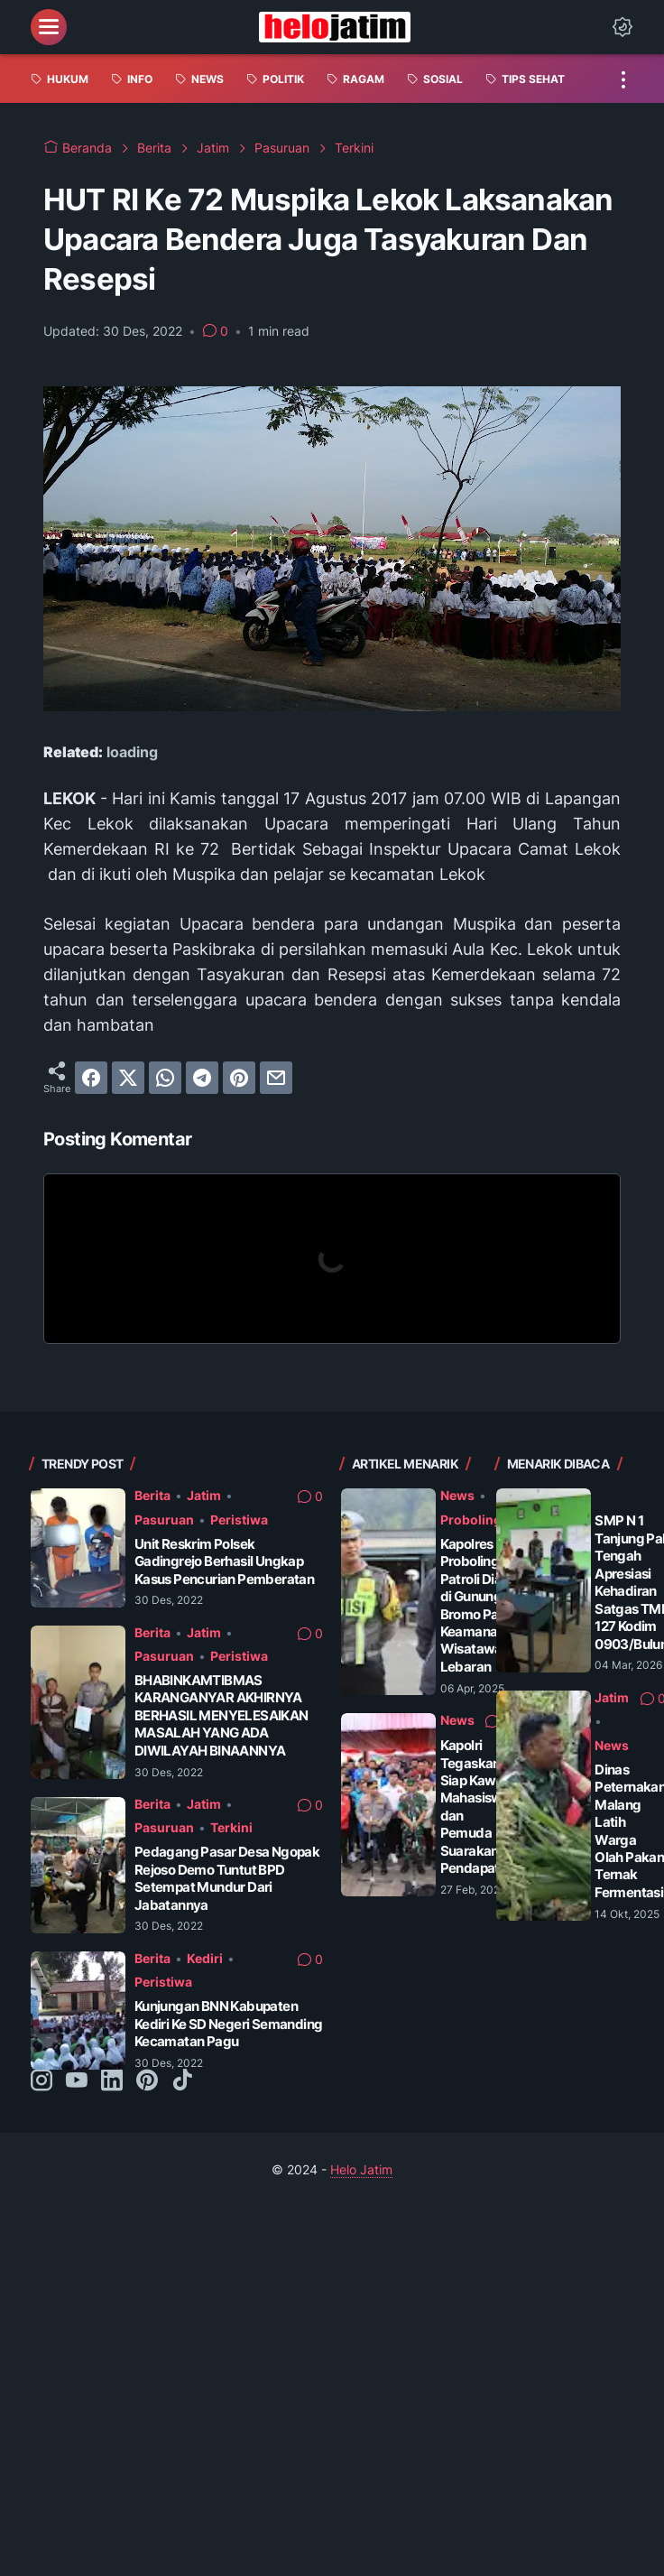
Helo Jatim (361, 2169)
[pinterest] (239, 1077)
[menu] (49, 27)
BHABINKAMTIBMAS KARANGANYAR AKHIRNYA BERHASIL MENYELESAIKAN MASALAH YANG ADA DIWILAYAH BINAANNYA (221, 1715)
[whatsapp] (165, 1077)
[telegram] (202, 1077)
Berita (152, 1495)
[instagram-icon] (41, 2081)
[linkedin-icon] (112, 2081)
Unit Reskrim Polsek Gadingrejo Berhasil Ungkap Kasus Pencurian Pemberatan (224, 1561)
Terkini (231, 1827)
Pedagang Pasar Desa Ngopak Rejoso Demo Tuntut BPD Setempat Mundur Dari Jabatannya (226, 1878)
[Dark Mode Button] (622, 27)
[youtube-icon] (77, 2081)
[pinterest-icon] (147, 2081)
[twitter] (128, 1077)
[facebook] (91, 1077)
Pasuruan (164, 1519)
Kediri (205, 1958)
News (457, 1495)
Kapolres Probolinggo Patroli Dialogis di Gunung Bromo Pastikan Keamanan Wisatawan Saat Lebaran (490, 1605)
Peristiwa (239, 1519)
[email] (276, 1077)
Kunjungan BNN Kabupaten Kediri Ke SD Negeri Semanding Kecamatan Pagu (228, 2023)
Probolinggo (479, 1519)
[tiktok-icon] (182, 2081)
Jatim (204, 1495)
